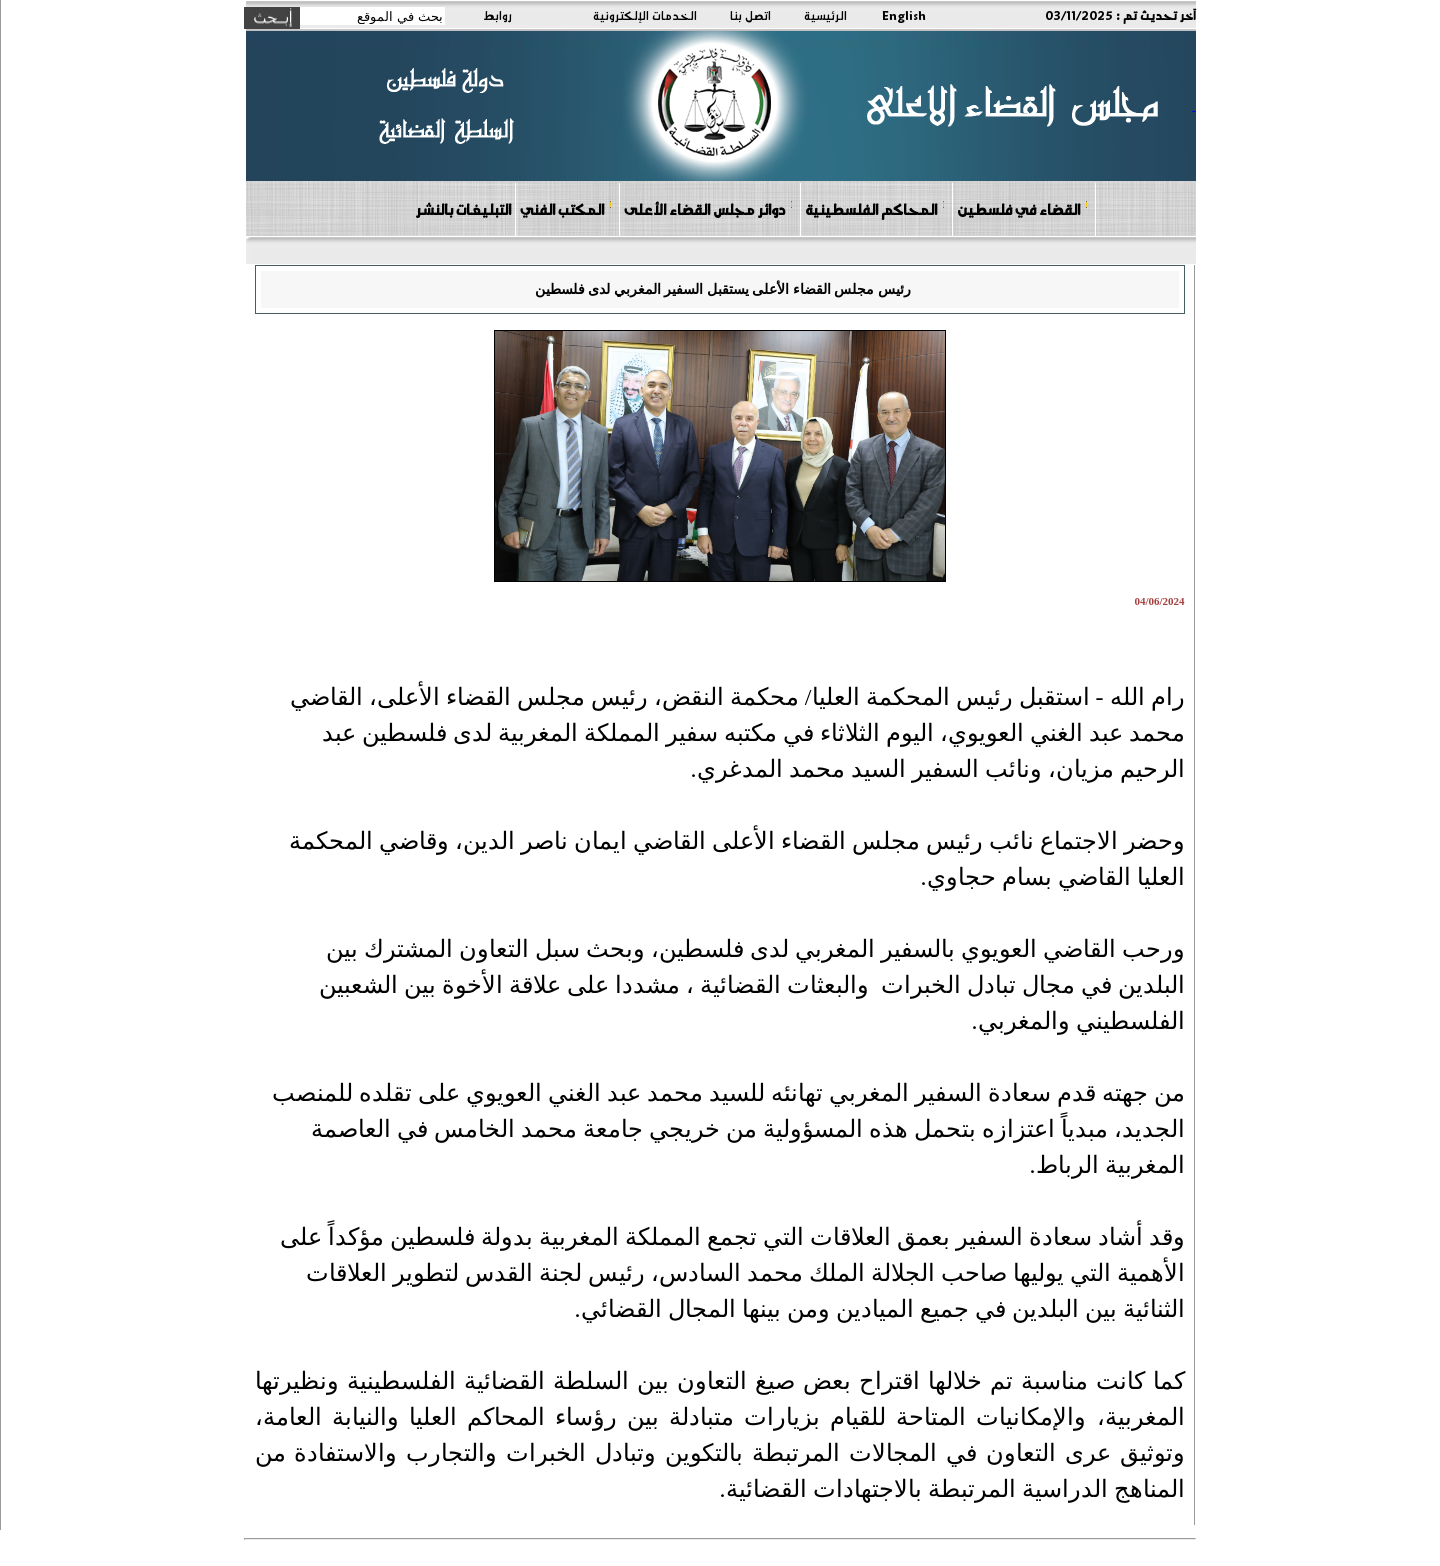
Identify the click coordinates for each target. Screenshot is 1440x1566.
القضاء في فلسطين (1023, 208)
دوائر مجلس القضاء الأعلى (709, 208)
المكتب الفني (566, 208)
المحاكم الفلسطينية (875, 208)
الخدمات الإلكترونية (645, 15)
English (904, 15)
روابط (497, 15)
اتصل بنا (750, 15)
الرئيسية (825, 15)
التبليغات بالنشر (463, 209)
